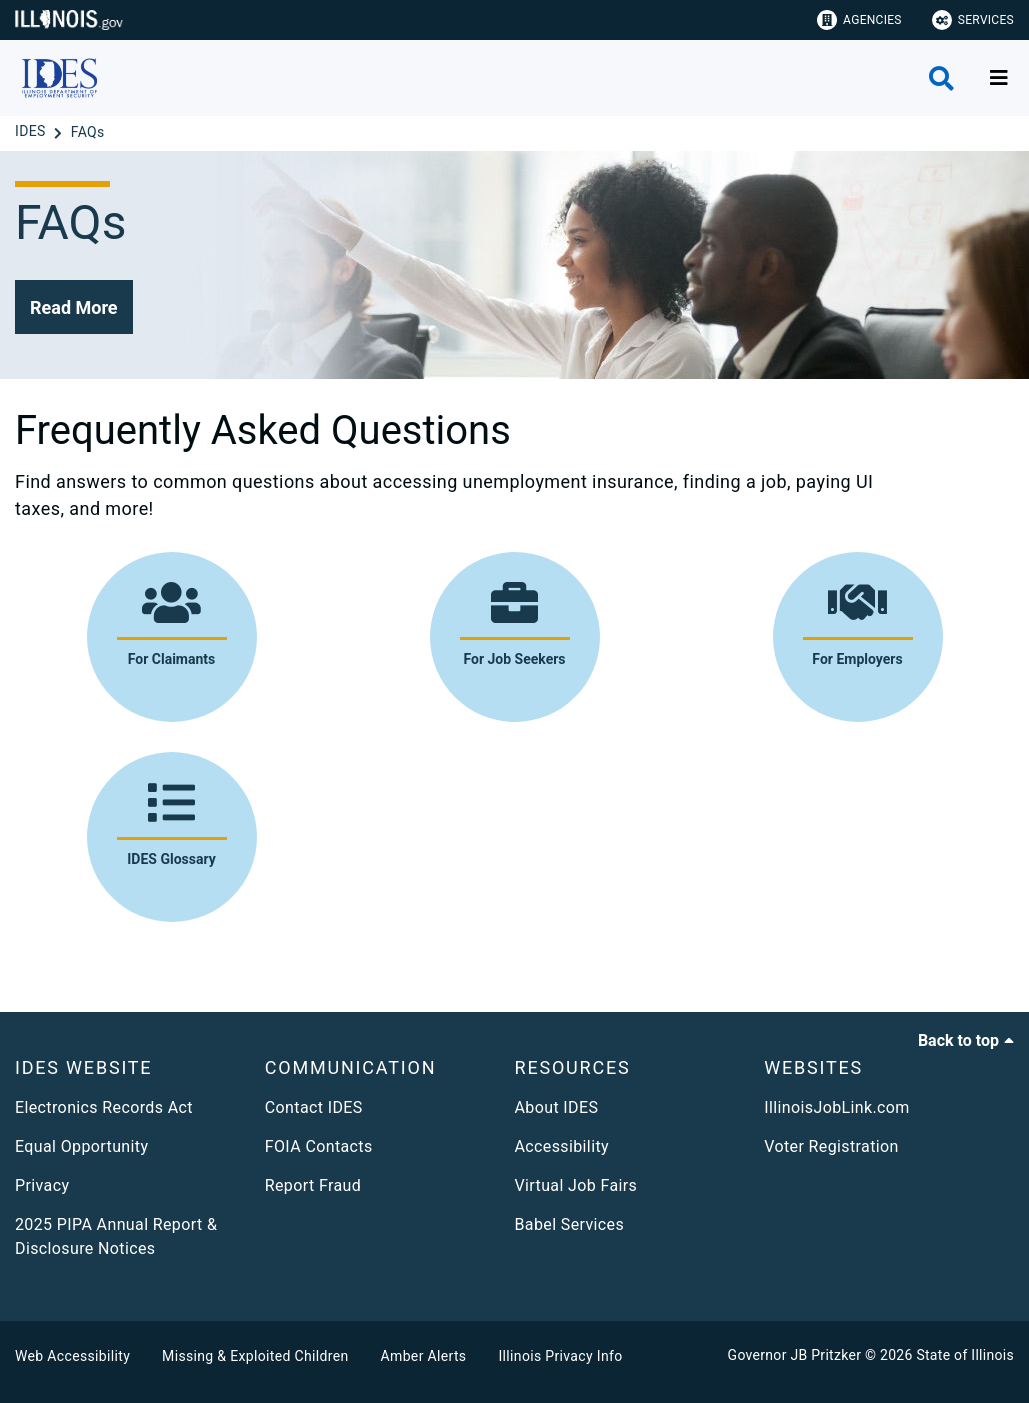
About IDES (557, 1107)
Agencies (859, 20)
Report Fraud (313, 1185)
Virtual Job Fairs (576, 1185)
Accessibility (562, 1146)
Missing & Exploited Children (255, 1356)
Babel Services (570, 1224)
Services (973, 20)
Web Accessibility (72, 1356)
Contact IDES (314, 1107)
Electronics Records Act (104, 1107)
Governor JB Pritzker (795, 1355)
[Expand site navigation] (999, 78)
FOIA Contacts (319, 1146)
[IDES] (32, 132)
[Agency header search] (941, 78)
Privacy (42, 1185)
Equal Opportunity (81, 1146)
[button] (74, 307)
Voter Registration (831, 1146)
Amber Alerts (424, 1356)
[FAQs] (88, 132)
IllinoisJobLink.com (837, 1107)
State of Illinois (965, 1355)
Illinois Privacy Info (560, 1356)
